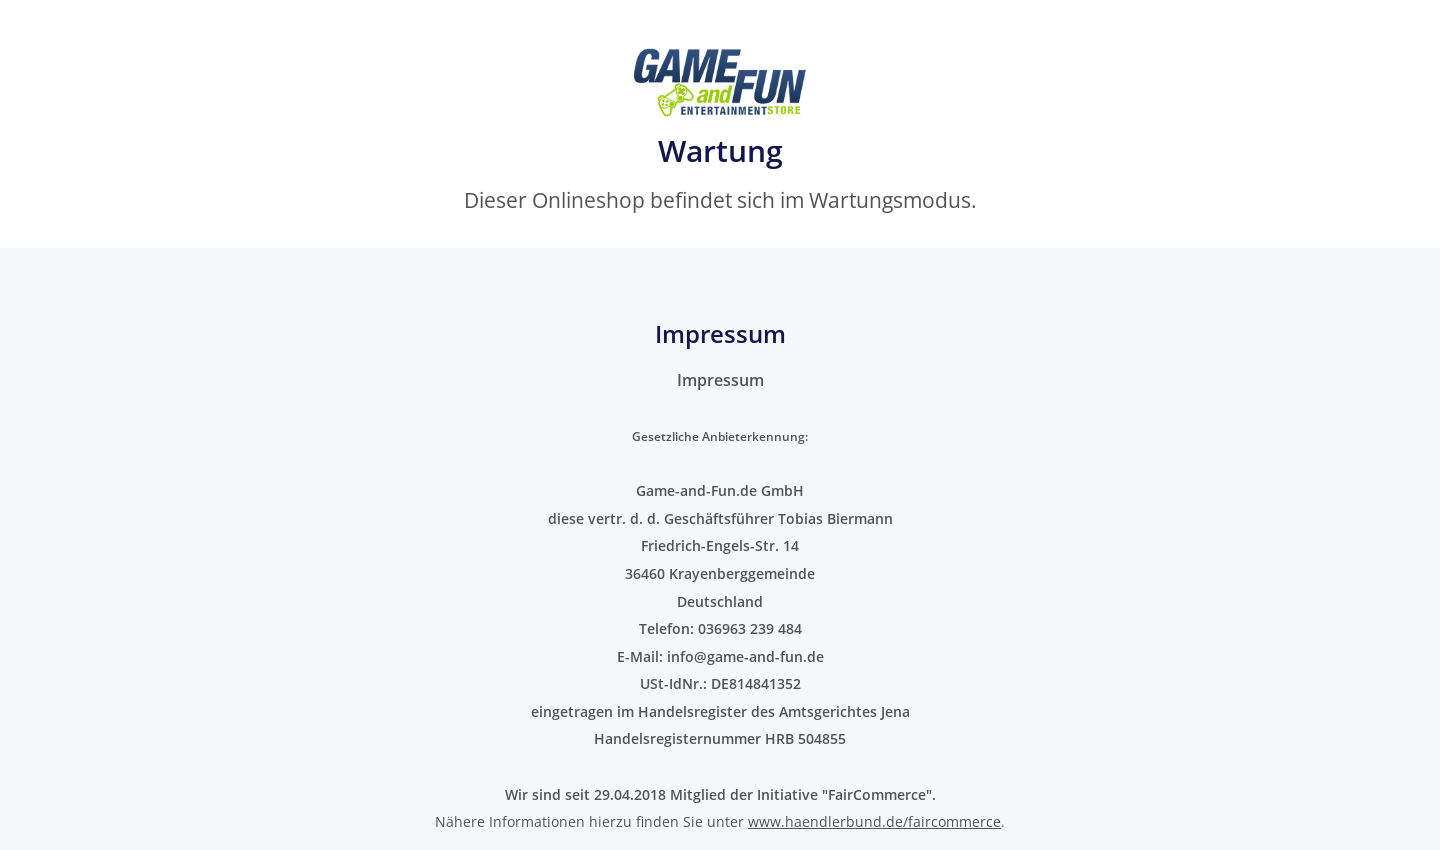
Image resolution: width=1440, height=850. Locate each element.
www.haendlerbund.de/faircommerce (874, 821)
